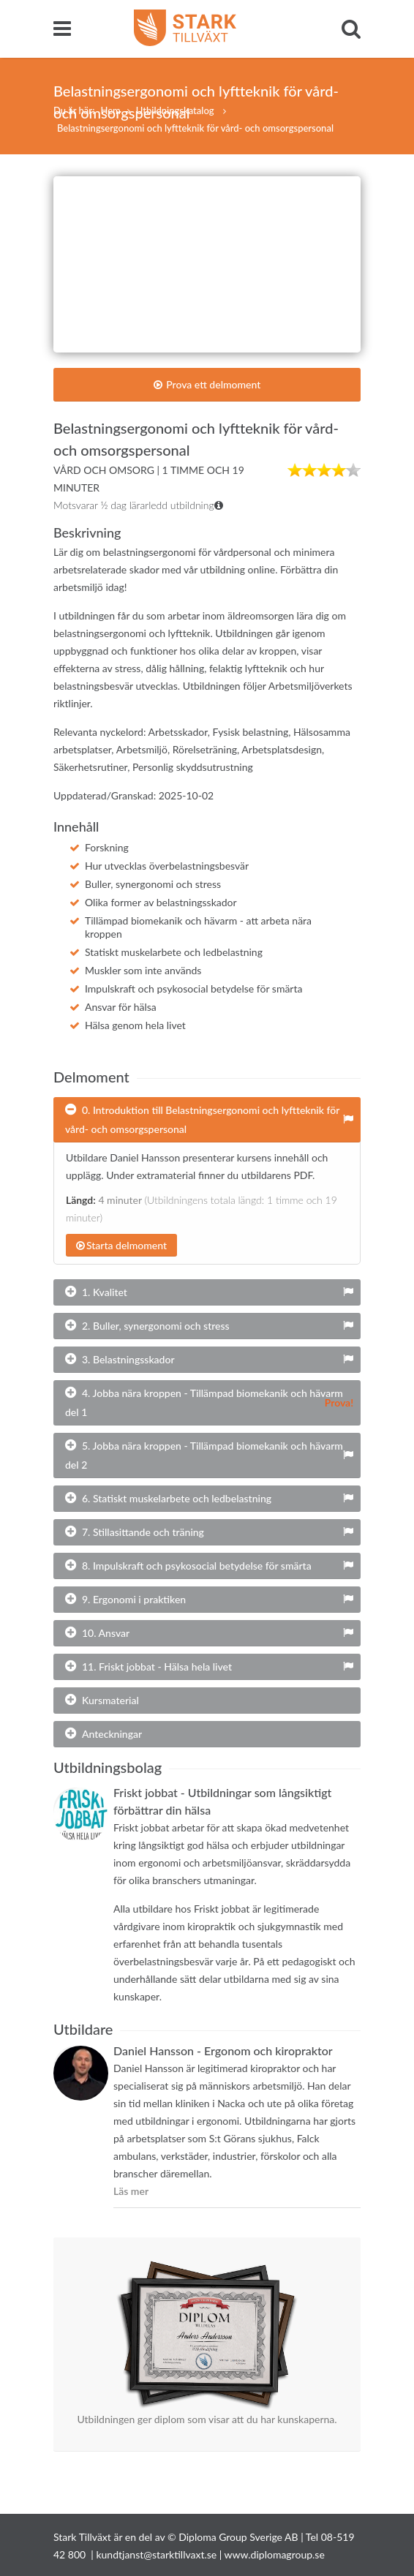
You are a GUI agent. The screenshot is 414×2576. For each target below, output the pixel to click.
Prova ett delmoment (207, 384)
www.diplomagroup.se (275, 2554)
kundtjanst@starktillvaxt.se (156, 2554)
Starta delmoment (121, 1245)
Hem (110, 110)
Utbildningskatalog (176, 110)
